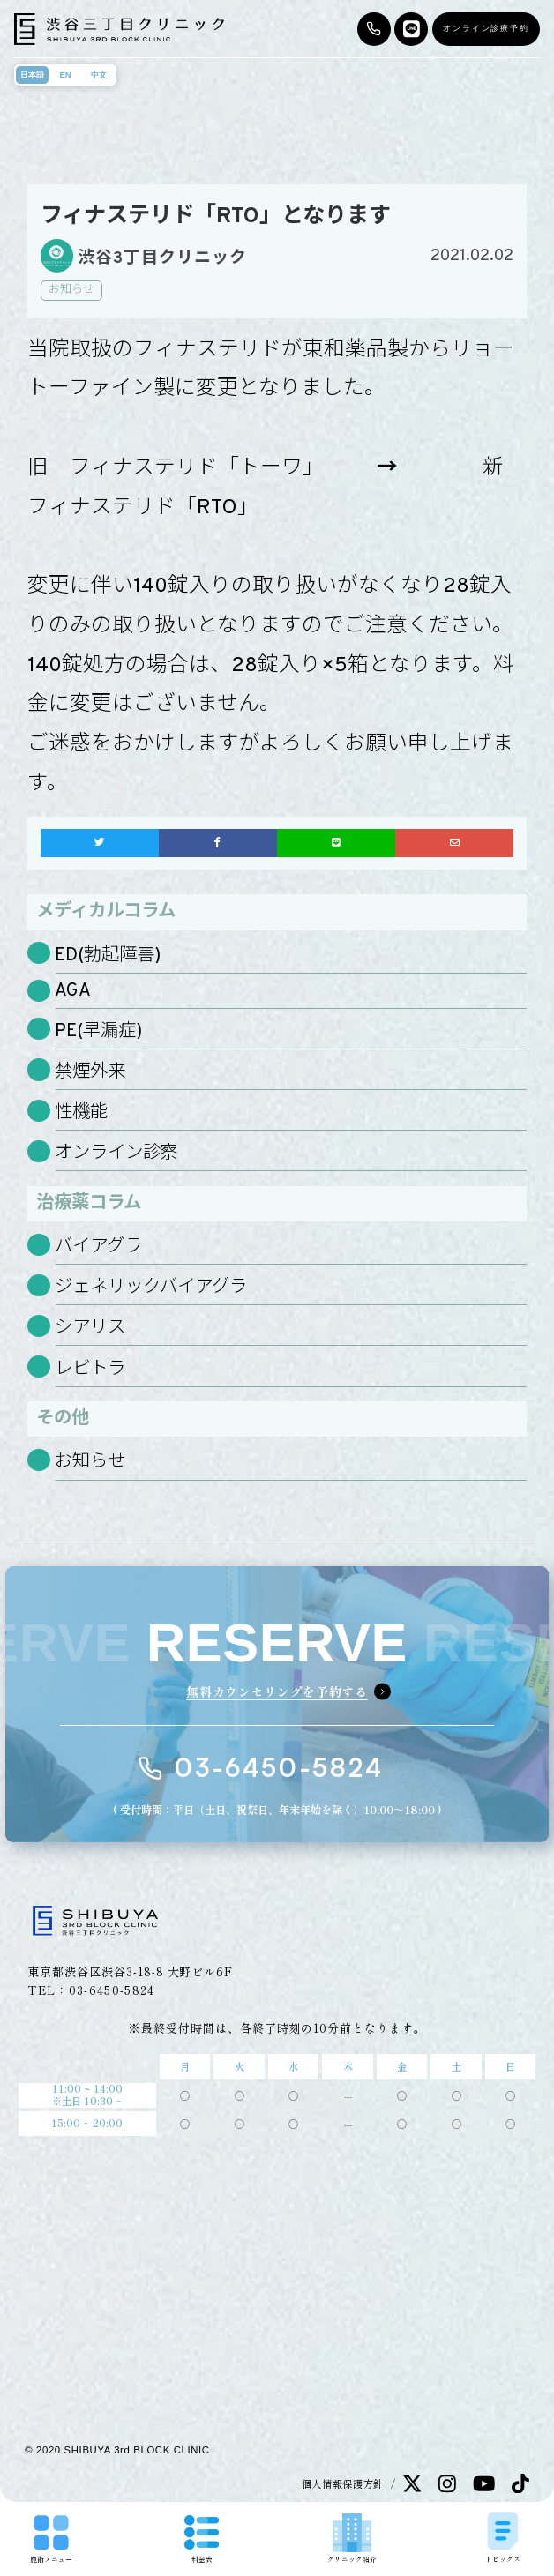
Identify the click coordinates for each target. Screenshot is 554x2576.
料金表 (201, 2539)
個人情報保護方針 (343, 2483)
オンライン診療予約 (486, 28)
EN (65, 74)
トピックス (503, 2537)
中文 (99, 74)
